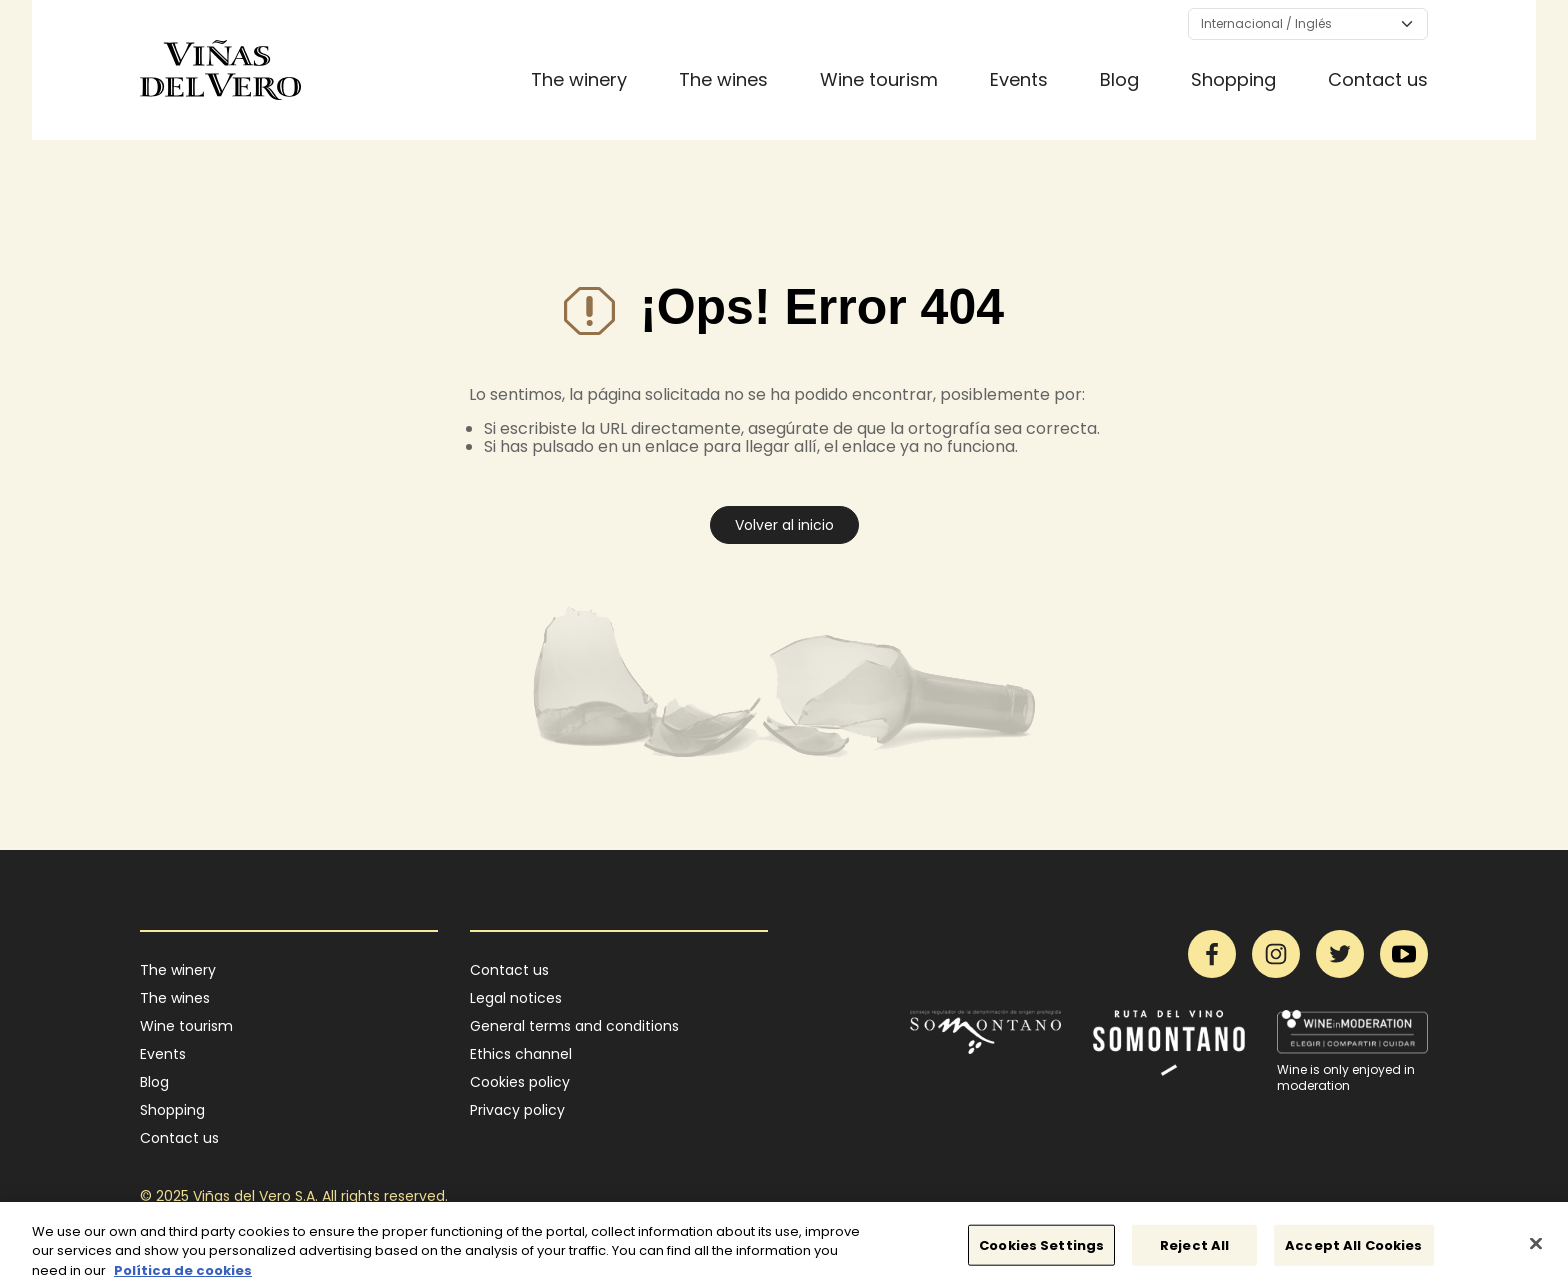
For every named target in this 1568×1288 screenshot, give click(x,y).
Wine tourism (879, 79)
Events (1019, 79)
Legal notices (516, 998)
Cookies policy (520, 1082)
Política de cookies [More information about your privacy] (183, 1278)
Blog (1119, 79)
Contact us (1378, 79)
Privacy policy (517, 1110)
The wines (723, 79)
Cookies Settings (1041, 1252)
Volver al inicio (784, 525)
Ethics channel (521, 1054)
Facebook (1212, 954)
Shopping (1233, 79)
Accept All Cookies (1353, 1252)
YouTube (1404, 954)
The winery (579, 79)
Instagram (1276, 954)
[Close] (1536, 1251)
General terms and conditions (574, 1026)
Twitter (1340, 954)
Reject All (1194, 1252)
